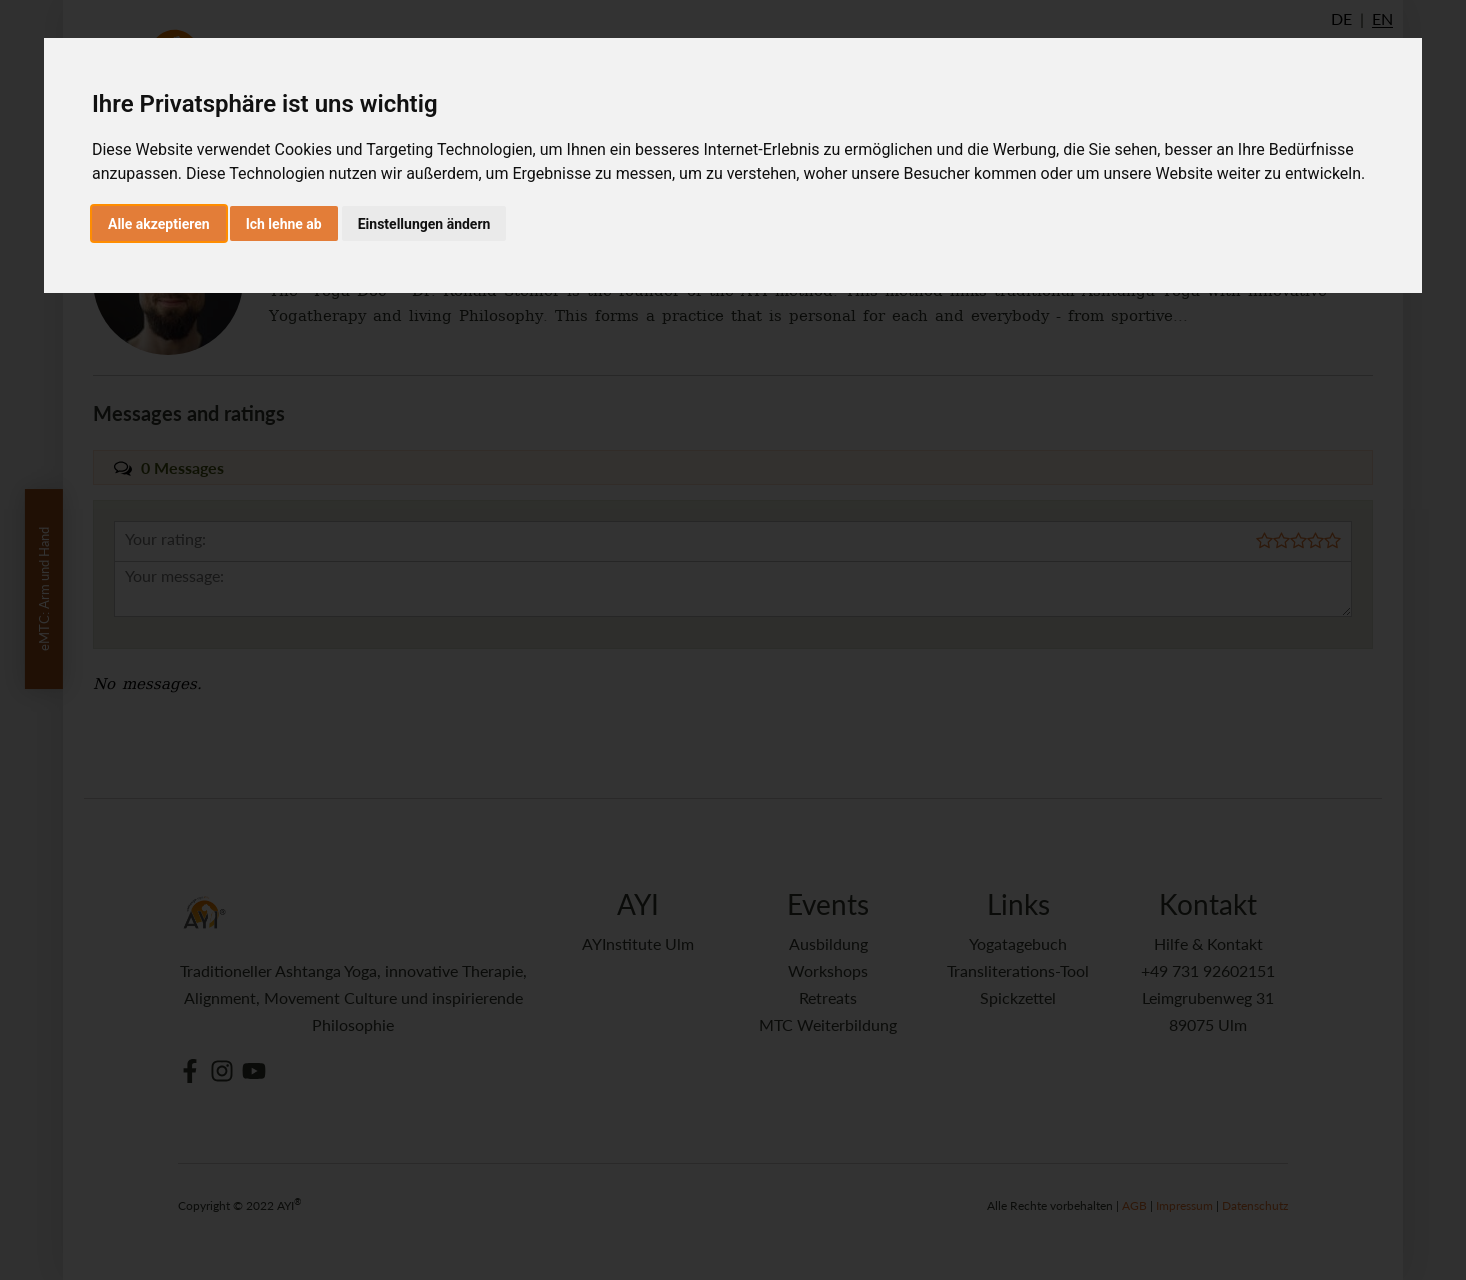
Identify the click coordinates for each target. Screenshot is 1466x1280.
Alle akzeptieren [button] (159, 224)
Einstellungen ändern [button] (424, 224)
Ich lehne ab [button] (284, 224)
